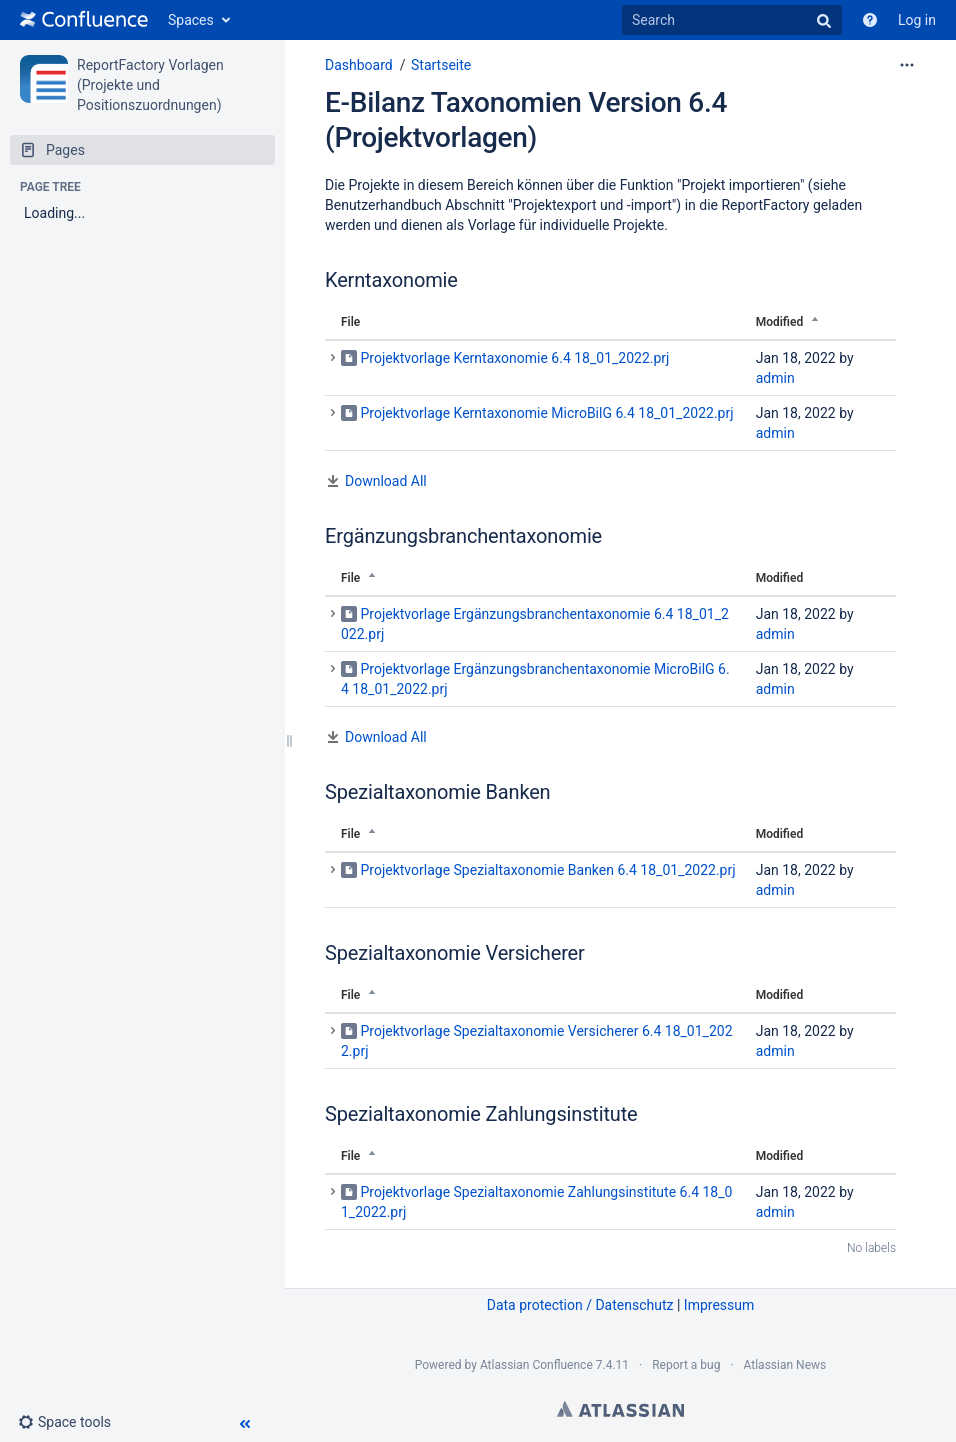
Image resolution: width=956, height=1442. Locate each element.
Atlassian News (785, 1365)
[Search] (732, 20)
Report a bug (686, 1365)
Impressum (719, 1305)
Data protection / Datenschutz (580, 1305)
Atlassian (620, 1409)
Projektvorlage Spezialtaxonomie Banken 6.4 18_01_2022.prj (547, 870)
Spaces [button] (191, 20)
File (350, 322)
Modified (780, 322)
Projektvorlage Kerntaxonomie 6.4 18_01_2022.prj (514, 358)
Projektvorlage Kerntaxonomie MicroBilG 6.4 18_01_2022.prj (546, 413)
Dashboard (359, 65)
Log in (917, 20)
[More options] (907, 65)
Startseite (441, 65)
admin (775, 378)
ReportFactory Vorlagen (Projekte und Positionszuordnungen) (150, 85)
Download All (386, 481)
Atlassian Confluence (536, 1365)
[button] (72, 1422)
